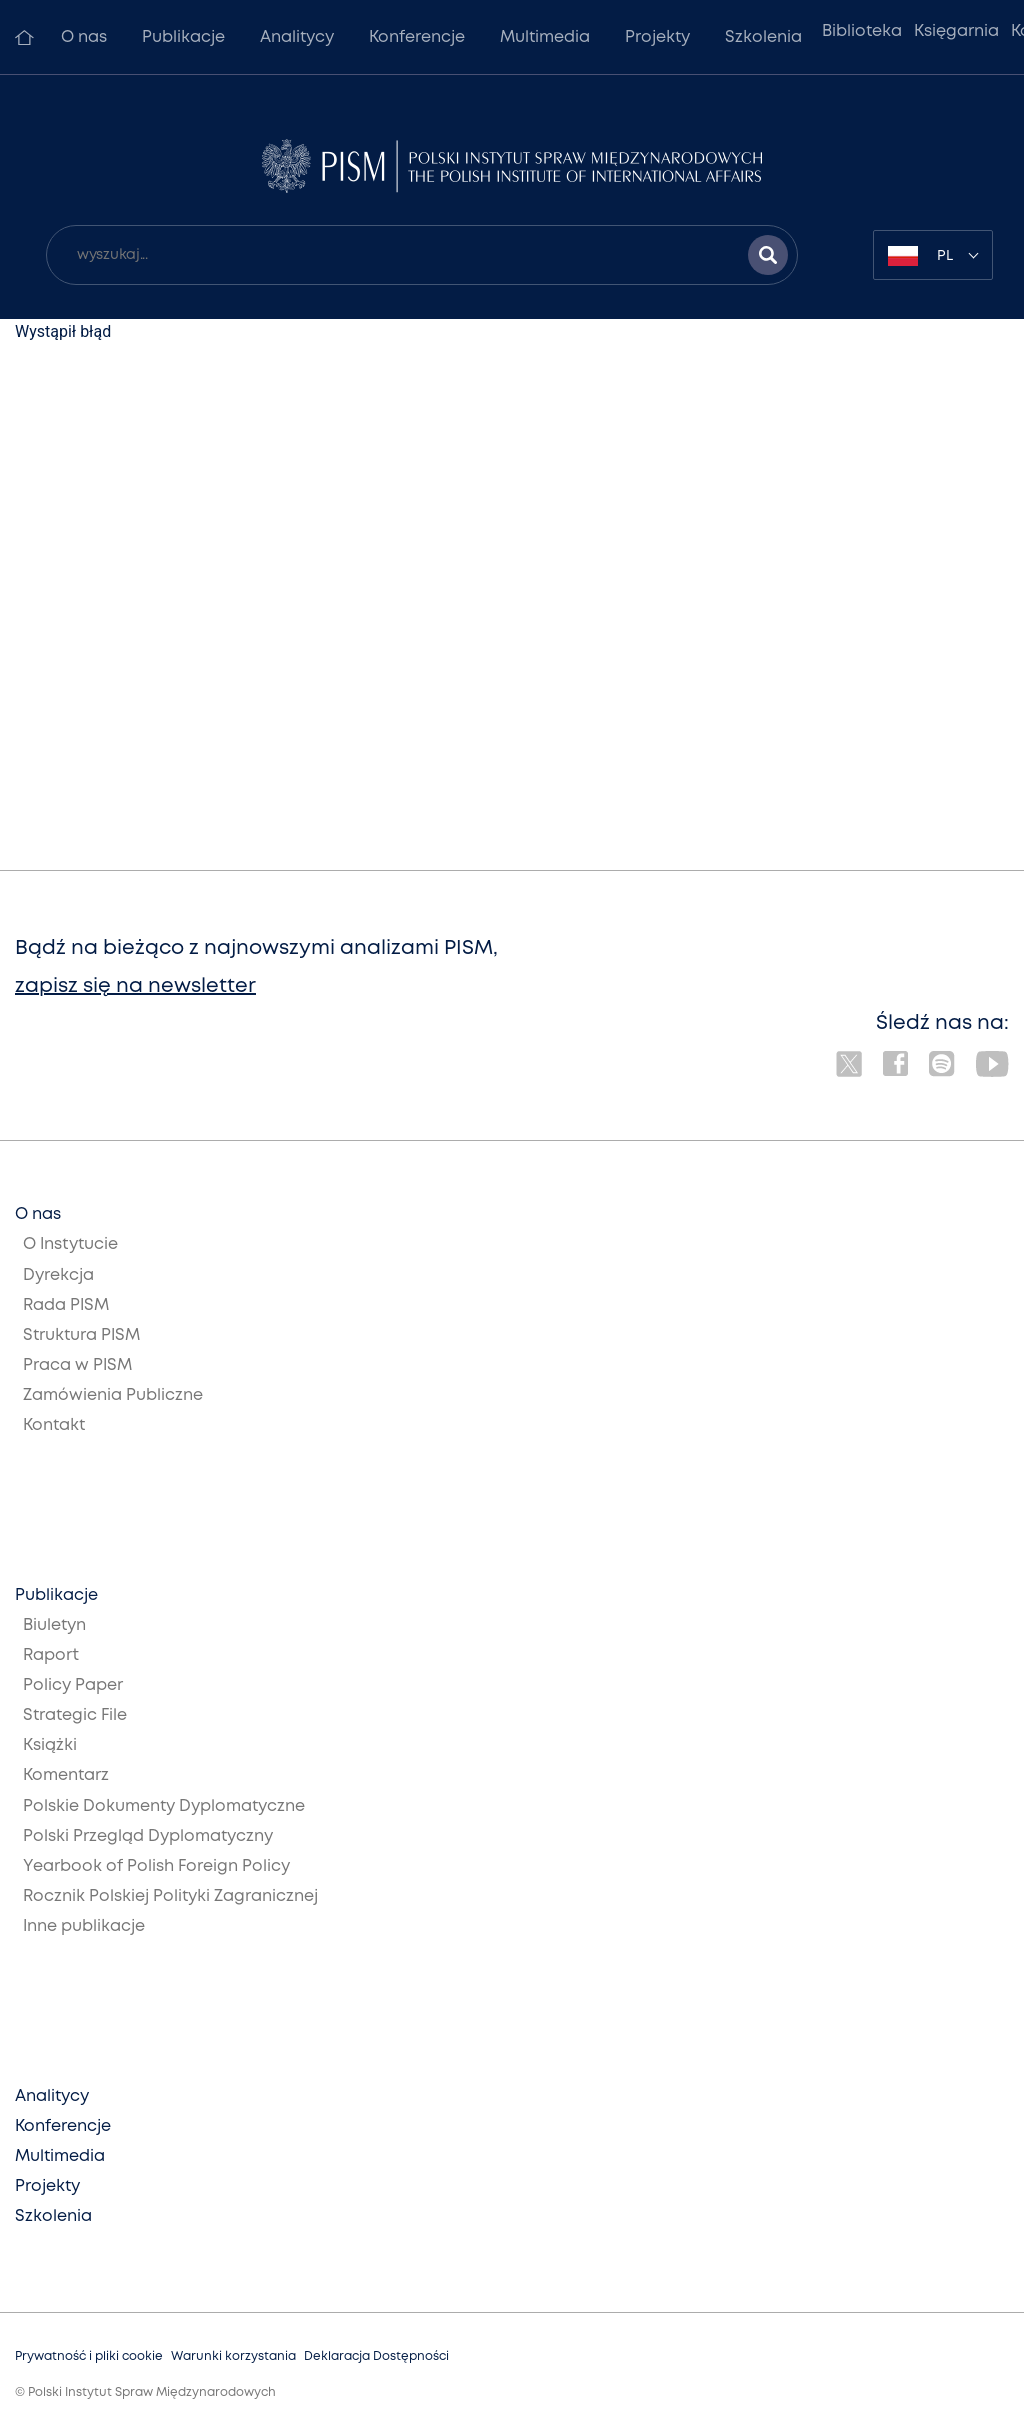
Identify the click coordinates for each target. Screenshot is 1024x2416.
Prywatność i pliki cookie (89, 2356)
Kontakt (54, 1425)
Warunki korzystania (233, 2356)
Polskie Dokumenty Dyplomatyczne (164, 1806)
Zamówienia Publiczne (113, 1395)
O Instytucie (70, 1244)
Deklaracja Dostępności (376, 2356)
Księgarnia (956, 31)
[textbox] (933, 255)
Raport (51, 1655)
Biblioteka (862, 31)
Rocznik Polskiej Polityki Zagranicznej (170, 1896)
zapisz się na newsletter (135, 986)
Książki (50, 1745)
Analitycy (297, 37)
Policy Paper (73, 1685)
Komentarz (66, 1775)
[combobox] (933, 255)
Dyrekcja (58, 1275)
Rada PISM (66, 1305)
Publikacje (183, 37)
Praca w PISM (77, 1365)
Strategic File (75, 1715)
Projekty (657, 37)
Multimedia (545, 37)
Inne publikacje (84, 1926)
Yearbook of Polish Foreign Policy (156, 1866)
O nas (84, 37)
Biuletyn (54, 1625)
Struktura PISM (81, 1335)
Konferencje (417, 37)
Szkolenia (763, 37)
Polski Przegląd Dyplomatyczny (148, 1836)
